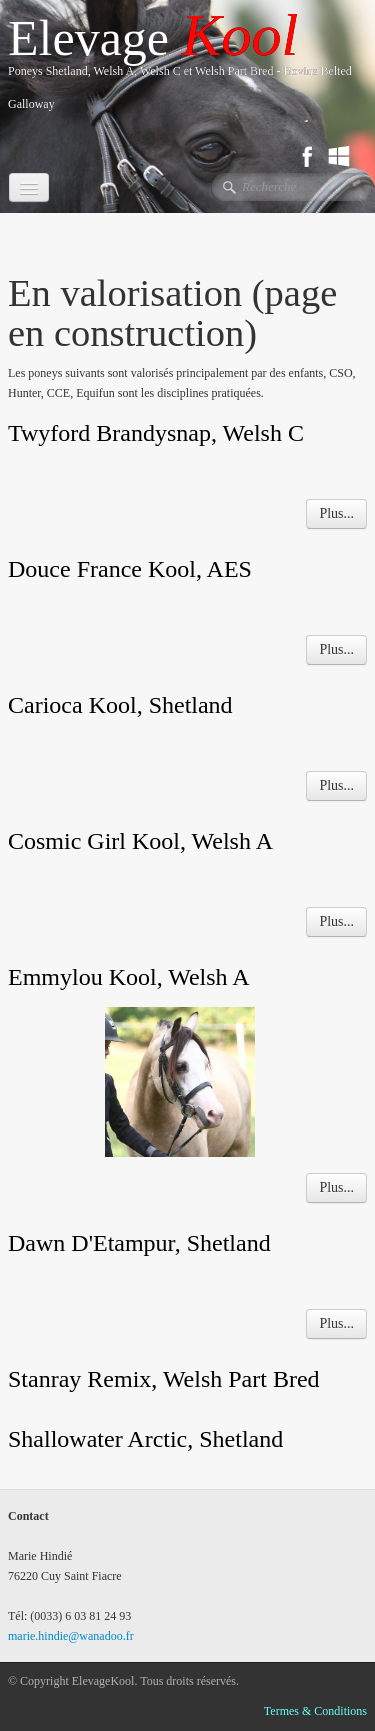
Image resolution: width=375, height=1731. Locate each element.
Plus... (336, 513)
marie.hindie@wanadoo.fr (71, 1636)
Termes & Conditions (315, 1711)
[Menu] (29, 187)
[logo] (191, 69)
